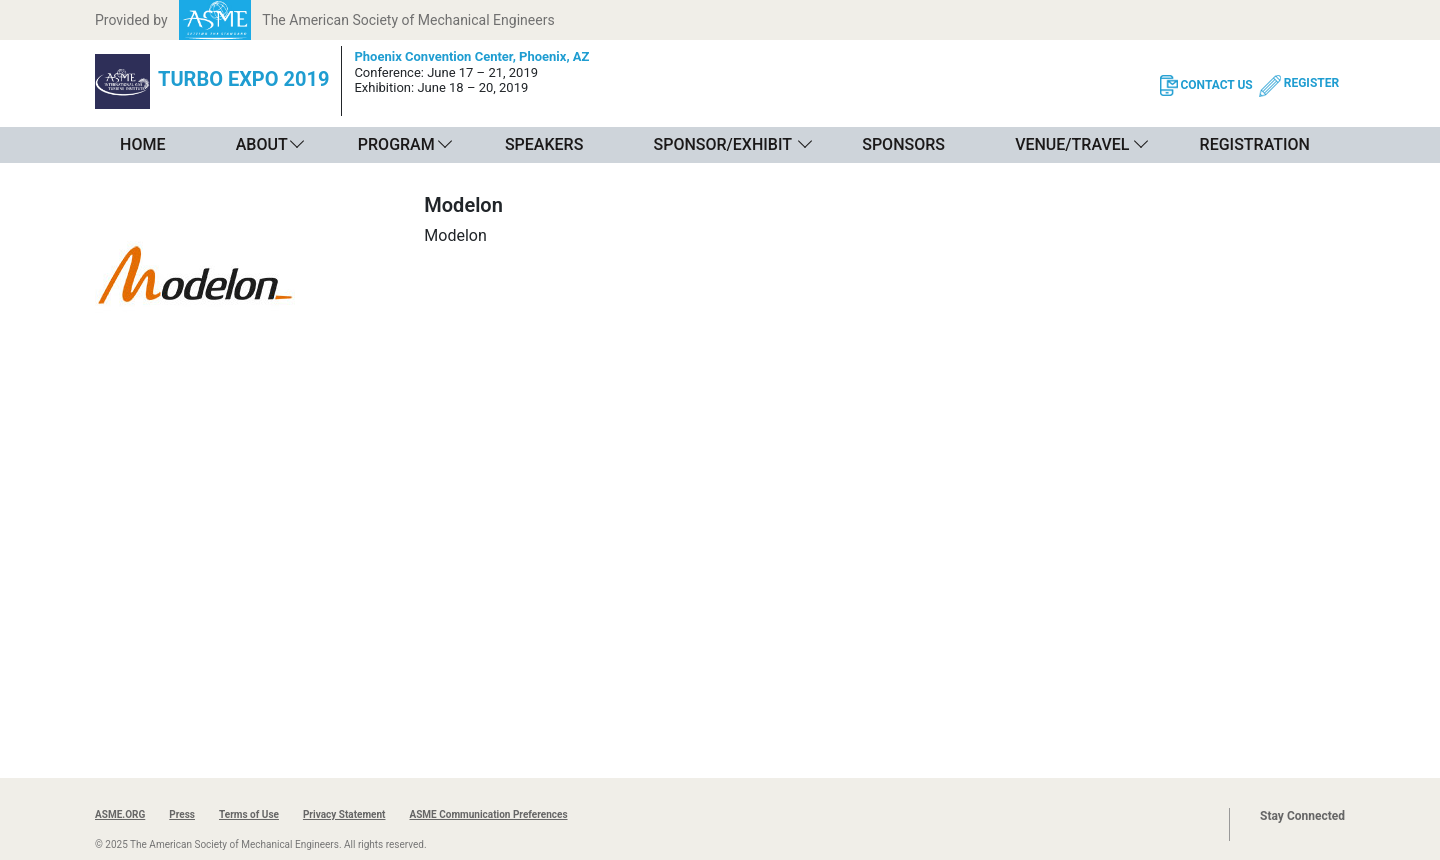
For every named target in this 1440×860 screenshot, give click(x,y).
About (262, 144)
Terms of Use (249, 814)
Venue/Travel (1072, 144)
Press (182, 814)
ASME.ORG (120, 814)
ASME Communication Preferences (488, 814)
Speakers (544, 144)
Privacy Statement (344, 814)
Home (142, 144)
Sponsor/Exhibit (723, 144)
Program (396, 144)
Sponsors (903, 144)
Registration (1255, 144)
